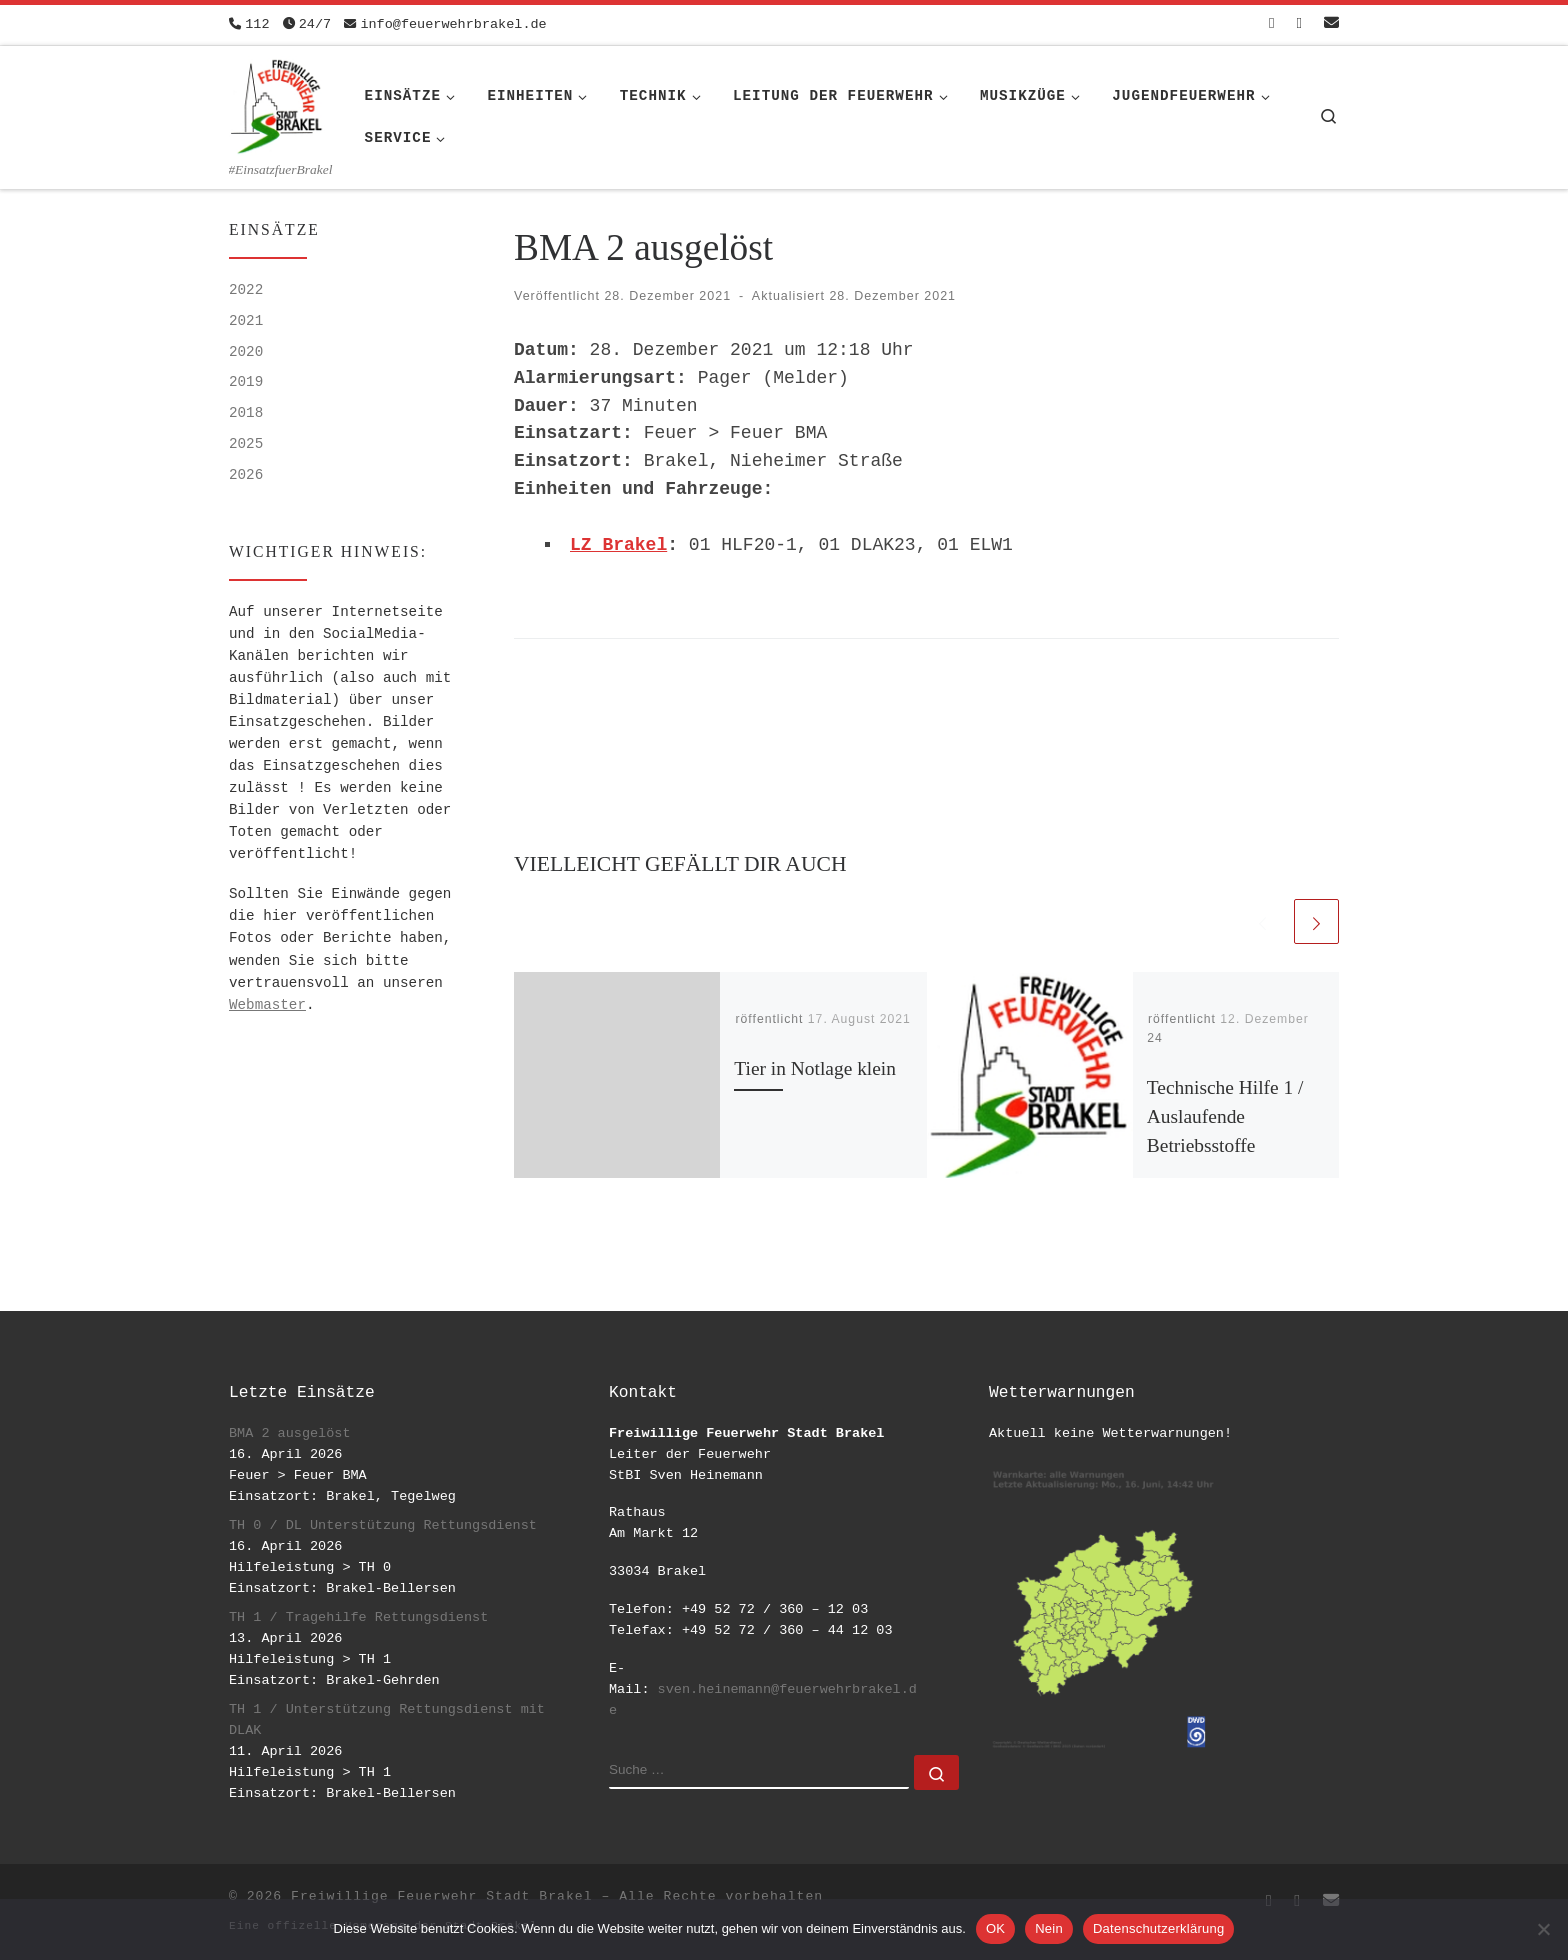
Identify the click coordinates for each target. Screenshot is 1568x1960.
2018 (246, 413)
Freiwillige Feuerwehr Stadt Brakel (441, 1896)
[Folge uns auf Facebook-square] (1271, 24)
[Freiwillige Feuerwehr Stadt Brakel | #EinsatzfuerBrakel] (277, 103)
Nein (1049, 1928)
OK (995, 1928)
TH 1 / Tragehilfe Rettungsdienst (358, 1617)
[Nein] (1543, 1929)
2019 (246, 382)
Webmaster (267, 1005)
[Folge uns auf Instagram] (1299, 24)
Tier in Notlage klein (815, 1068)
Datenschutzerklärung (1158, 1928)
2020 (246, 352)
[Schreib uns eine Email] (1331, 24)
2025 (246, 444)
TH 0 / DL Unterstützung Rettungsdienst (383, 1525)
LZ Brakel (618, 545)
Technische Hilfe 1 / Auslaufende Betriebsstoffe (1225, 1116)
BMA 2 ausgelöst (290, 1433)
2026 (246, 475)
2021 (246, 321)
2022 (246, 290)
